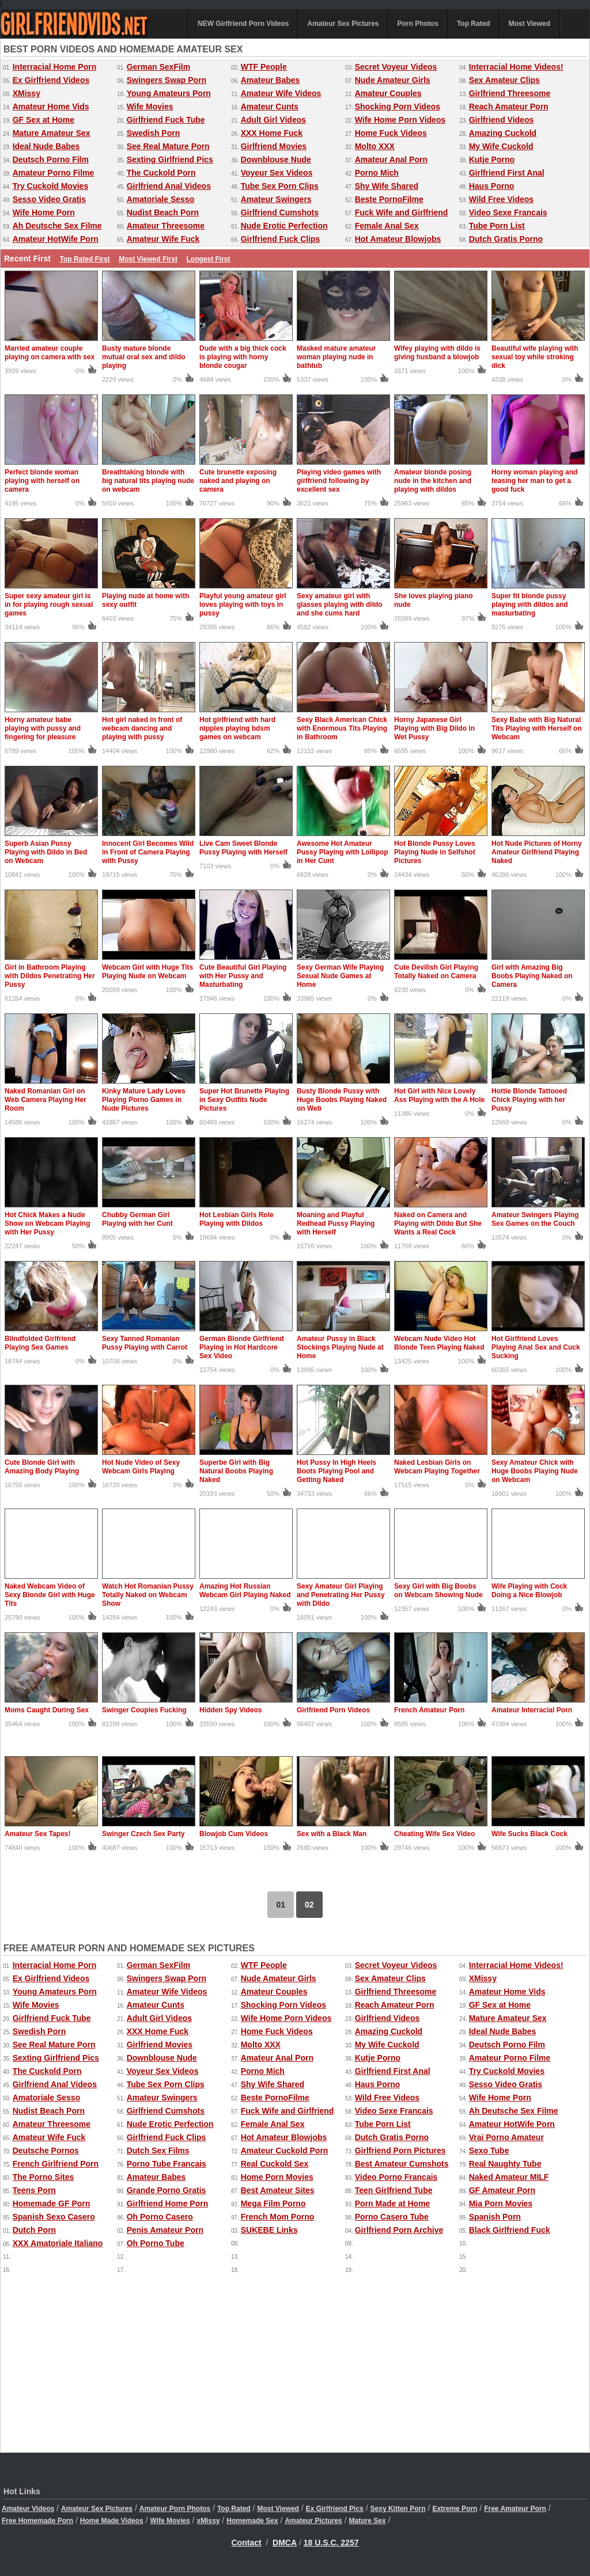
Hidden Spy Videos (230, 1710)
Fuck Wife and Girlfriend (401, 212)
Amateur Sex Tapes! (38, 1834)
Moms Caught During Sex (47, 1710)
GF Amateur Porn (502, 2190)
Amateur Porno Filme (53, 172)
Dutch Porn (34, 2230)
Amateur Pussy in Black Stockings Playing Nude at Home (340, 1347)
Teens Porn (34, 2190)
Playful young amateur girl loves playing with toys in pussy (242, 604)
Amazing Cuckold (502, 133)
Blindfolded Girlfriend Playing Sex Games (40, 1343)
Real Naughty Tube (505, 2163)
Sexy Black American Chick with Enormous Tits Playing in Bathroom (342, 728)
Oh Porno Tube (155, 2243)
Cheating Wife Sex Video (434, 1834)
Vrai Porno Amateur (506, 2137)
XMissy (26, 93)
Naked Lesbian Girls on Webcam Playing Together (437, 1466)
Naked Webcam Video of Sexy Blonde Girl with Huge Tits (50, 1595)
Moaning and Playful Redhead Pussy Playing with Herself (336, 1223)
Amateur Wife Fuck (163, 239)
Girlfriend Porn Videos (333, 1710)
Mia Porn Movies (500, 2203)
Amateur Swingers (276, 199)
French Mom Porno (278, 2216)
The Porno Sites (43, 2177)
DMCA (285, 2542)
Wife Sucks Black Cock (529, 1834)
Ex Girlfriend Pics (335, 2509)
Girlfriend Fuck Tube (166, 119)
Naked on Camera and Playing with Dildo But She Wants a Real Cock (438, 1223)
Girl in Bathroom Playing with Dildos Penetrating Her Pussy (50, 976)
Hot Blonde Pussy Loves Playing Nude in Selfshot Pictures (434, 852)
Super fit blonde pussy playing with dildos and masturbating (529, 604)
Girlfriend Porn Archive (399, 2230)
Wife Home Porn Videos (400, 119)
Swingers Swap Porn (166, 80)
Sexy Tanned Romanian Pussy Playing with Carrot (144, 1343)
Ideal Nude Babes (46, 146)
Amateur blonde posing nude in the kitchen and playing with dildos (432, 480)
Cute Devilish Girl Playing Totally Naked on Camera (436, 971)
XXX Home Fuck (271, 133)
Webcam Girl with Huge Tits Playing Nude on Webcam (147, 971)
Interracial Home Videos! (516, 66)
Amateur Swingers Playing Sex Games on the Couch (534, 1219)
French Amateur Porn (429, 1710)
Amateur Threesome (166, 225)
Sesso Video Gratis (49, 199)
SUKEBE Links (269, 2230)
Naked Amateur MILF (509, 2177)
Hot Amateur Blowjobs (398, 239)
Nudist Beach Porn (163, 212)
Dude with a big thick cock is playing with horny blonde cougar (242, 357)
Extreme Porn (454, 2509)
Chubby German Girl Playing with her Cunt (137, 1219)
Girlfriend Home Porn (168, 2203)
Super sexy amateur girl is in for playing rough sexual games (49, 604)
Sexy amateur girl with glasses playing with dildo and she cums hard (340, 604)
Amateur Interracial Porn (531, 1710)
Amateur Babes (270, 80)
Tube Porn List (497, 225)
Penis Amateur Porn (165, 2230)
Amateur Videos (28, 2509)
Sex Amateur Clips (504, 80)
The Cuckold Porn (161, 172)
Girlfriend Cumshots (280, 212)
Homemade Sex (252, 2521)
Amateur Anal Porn (391, 159)
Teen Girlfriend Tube (394, 2190)
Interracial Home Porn (55, 66)
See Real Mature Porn (168, 146)
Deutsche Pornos (46, 2150)
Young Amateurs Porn (169, 93)
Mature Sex (367, 2521)
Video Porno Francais (396, 2177)
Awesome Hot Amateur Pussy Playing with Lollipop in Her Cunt (342, 852)
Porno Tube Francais (166, 2163)
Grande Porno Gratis (166, 2190)
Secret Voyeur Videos (396, 66)
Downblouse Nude (276, 159)
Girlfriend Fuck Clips (280, 239)
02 (309, 1904)
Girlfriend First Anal (506, 172)
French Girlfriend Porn (56, 2163)
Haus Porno (492, 186)
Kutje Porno (492, 159)
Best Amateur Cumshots (402, 2163)
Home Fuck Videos (391, 133)
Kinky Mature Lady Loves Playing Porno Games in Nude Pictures (144, 1099)
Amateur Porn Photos (174, 2509)
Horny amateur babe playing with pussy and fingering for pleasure (43, 728)
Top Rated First (84, 259)
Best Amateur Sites (278, 2190)
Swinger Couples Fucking (144, 1710)
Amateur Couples (388, 93)
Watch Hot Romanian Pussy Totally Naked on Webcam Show (148, 1595)
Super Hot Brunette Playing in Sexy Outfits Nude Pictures (244, 1099)
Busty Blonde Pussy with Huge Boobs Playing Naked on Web (342, 1099)
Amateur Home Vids (51, 106)
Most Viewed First (148, 259)
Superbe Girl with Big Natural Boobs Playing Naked (236, 1471)
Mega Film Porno (273, 2203)
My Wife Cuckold (501, 146)
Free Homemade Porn (37, 2521)
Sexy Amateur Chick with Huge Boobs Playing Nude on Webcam (534, 1471)
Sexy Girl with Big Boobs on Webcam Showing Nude (438, 1590)
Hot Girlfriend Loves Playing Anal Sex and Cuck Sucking (535, 1347)
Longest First (208, 259)
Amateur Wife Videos (281, 93)
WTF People (264, 66)
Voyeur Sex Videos (277, 172)
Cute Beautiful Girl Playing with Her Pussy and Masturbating (242, 976)
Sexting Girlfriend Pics (170, 159)
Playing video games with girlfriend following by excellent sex (339, 480)
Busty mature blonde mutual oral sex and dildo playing (144, 357)
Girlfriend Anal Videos (169, 186)
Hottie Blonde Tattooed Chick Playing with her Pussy (529, 1099)
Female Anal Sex (387, 225)
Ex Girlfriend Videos (51, 80)
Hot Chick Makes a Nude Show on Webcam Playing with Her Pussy (47, 1223)
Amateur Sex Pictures (343, 24)
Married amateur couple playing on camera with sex (49, 352)
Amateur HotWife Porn (56, 239)
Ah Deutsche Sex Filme (57, 225)
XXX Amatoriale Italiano (58, 2243)
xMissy (208, 2521)
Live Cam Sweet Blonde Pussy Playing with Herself (243, 847)
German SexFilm (159, 66)
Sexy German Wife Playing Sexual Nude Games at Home (340, 976)
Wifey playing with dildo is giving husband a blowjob (437, 352)
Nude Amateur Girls (392, 80)
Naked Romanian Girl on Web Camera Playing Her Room (45, 1099)
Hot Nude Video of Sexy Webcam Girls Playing (141, 1466)
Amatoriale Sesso (161, 199)
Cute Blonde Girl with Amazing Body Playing (42, 1466)
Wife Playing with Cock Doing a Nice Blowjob (529, 1590)
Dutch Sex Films (158, 2150)
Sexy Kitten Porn (398, 2509)
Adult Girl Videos (273, 119)
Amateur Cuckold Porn (284, 2150)
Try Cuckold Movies (50, 186)
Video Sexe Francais (508, 212)
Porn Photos (418, 24)
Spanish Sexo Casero (54, 2216)
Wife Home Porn (44, 212)
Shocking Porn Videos (397, 106)
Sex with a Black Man (331, 1834)
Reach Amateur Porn (509, 106)
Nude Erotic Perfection (284, 225)
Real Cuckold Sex (275, 2163)
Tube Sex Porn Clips (280, 186)
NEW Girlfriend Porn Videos (243, 24)
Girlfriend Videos (501, 119)
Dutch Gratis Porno (506, 239)
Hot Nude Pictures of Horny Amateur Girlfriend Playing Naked (536, 852)
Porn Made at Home (392, 2203)
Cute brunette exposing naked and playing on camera (238, 480)
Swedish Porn (153, 133)
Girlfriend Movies (274, 146)
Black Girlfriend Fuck (509, 2230)
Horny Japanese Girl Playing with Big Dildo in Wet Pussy (434, 728)
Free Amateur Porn (515, 2509)
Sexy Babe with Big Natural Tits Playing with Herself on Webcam (536, 728)
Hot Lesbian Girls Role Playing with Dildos (236, 1219)
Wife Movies (150, 106)
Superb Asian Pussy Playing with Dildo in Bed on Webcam (46, 852)
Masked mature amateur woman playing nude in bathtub (336, 357)
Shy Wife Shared (386, 186)
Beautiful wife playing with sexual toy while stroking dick (534, 357)
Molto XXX (375, 146)
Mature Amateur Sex (51, 133)
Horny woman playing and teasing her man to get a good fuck (534, 480)
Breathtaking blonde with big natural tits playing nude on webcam (148, 480)
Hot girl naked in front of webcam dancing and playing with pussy (142, 728)
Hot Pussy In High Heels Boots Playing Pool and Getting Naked (336, 1471)
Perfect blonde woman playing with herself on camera (42, 480)
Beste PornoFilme (389, 199)
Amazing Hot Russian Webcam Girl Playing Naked (245, 1590)
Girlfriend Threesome (510, 93)
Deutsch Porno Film (51, 159)
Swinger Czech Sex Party (143, 1834)
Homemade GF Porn (51, 2203)
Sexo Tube (489, 2150)
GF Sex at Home (43, 119)
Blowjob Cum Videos (233, 1834)
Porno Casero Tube (392, 2216)
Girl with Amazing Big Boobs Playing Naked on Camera (532, 976)
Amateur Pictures (313, 2521)
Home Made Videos (111, 2521)
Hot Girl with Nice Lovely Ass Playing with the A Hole (439, 1095)
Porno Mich (377, 172)
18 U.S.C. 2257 (331, 2542)
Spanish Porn (495, 2216)
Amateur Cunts (269, 106)
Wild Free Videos (501, 199)
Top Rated (473, 24)
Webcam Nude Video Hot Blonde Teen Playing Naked (439, 1343)
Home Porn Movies (277, 2177)
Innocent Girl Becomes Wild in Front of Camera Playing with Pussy (148, 852)
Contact (247, 2542)
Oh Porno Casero (160, 2216)
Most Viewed (529, 24)
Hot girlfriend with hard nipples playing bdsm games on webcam (237, 728)
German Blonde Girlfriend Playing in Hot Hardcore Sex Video (241, 1347)
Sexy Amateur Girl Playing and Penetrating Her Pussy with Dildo (341, 1595)
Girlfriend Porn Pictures (400, 2150)
